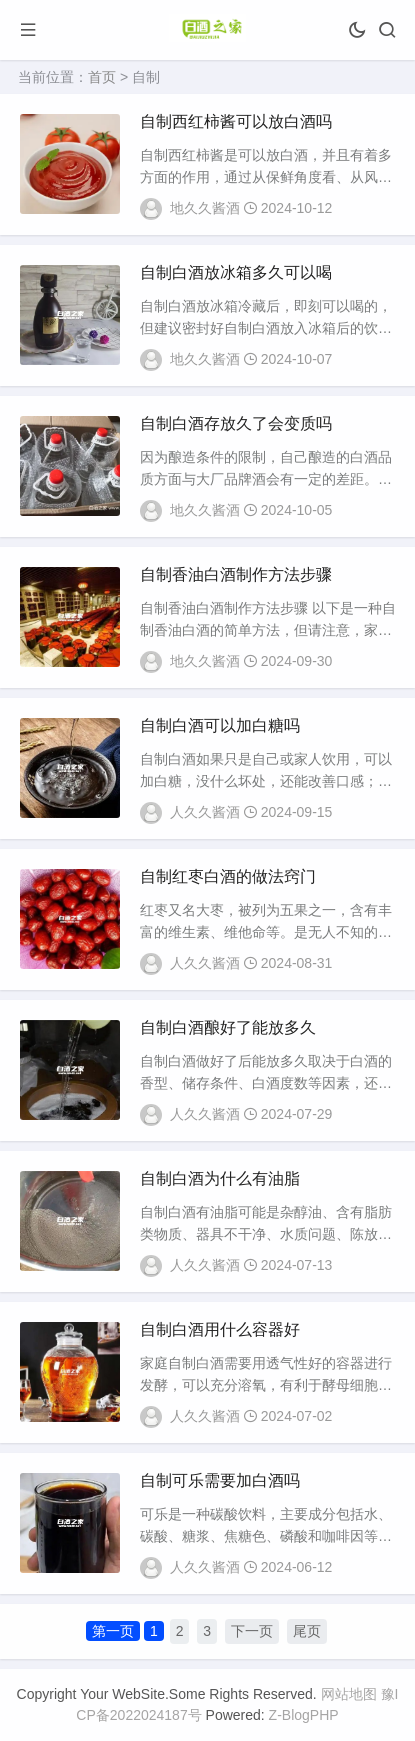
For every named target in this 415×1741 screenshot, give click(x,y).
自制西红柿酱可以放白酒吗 (236, 121)
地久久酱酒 (205, 208)
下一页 (252, 1631)
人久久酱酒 (205, 812)
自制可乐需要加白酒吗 (220, 1480)
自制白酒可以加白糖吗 (220, 725)
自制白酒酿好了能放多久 (228, 1027)
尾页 (307, 1631)
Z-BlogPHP (304, 1715)
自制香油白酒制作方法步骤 (236, 574)
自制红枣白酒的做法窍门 (228, 876)
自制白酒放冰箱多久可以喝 (236, 272)
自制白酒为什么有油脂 (220, 1178)
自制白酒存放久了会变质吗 (236, 423)
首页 (102, 77)
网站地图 (349, 1694)
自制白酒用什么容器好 (220, 1329)
